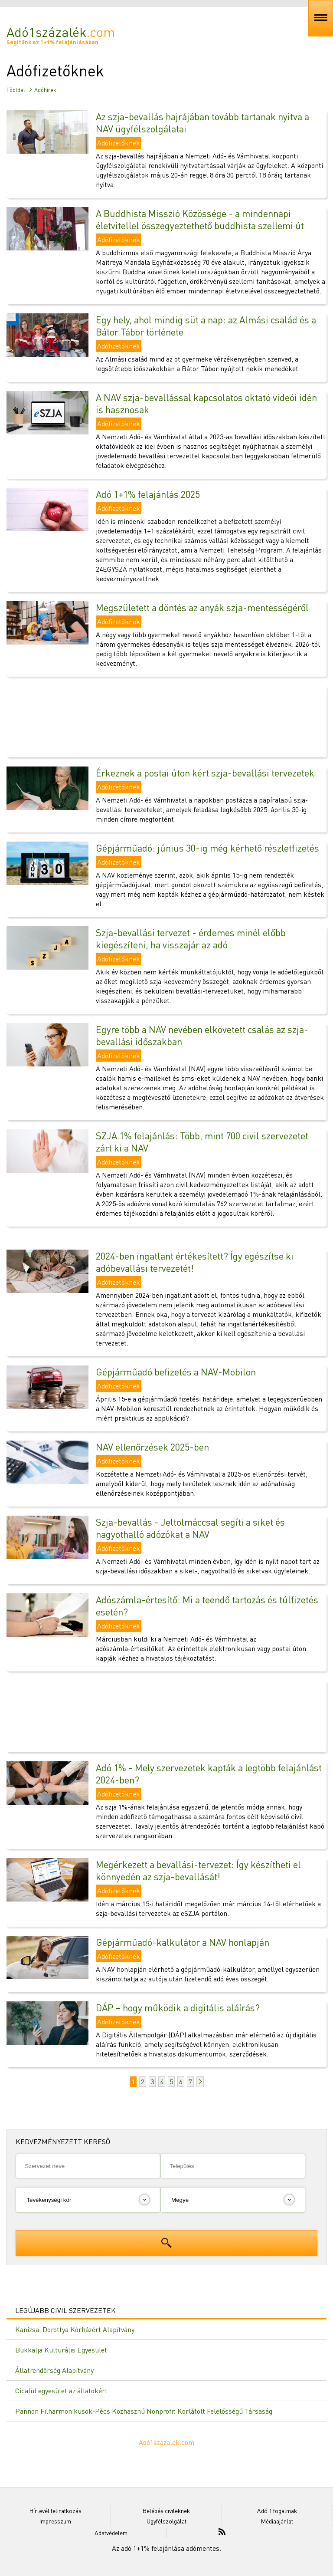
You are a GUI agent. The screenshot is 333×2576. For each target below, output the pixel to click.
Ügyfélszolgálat (166, 2521)
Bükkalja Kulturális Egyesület (61, 2349)
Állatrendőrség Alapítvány (54, 2370)
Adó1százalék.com (166, 2442)
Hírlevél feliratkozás (55, 2510)
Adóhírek (45, 89)
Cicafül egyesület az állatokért (61, 2390)
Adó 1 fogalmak (277, 2510)
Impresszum (55, 2521)
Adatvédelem (111, 2533)
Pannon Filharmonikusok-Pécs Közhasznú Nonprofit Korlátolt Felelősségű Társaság (143, 2410)
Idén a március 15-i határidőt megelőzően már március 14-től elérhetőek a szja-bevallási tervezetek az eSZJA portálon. (208, 1908)
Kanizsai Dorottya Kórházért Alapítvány (74, 2329)
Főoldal (16, 89)
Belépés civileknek (166, 2510)
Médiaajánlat (277, 2521)
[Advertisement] (166, 717)
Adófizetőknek (118, 142)
